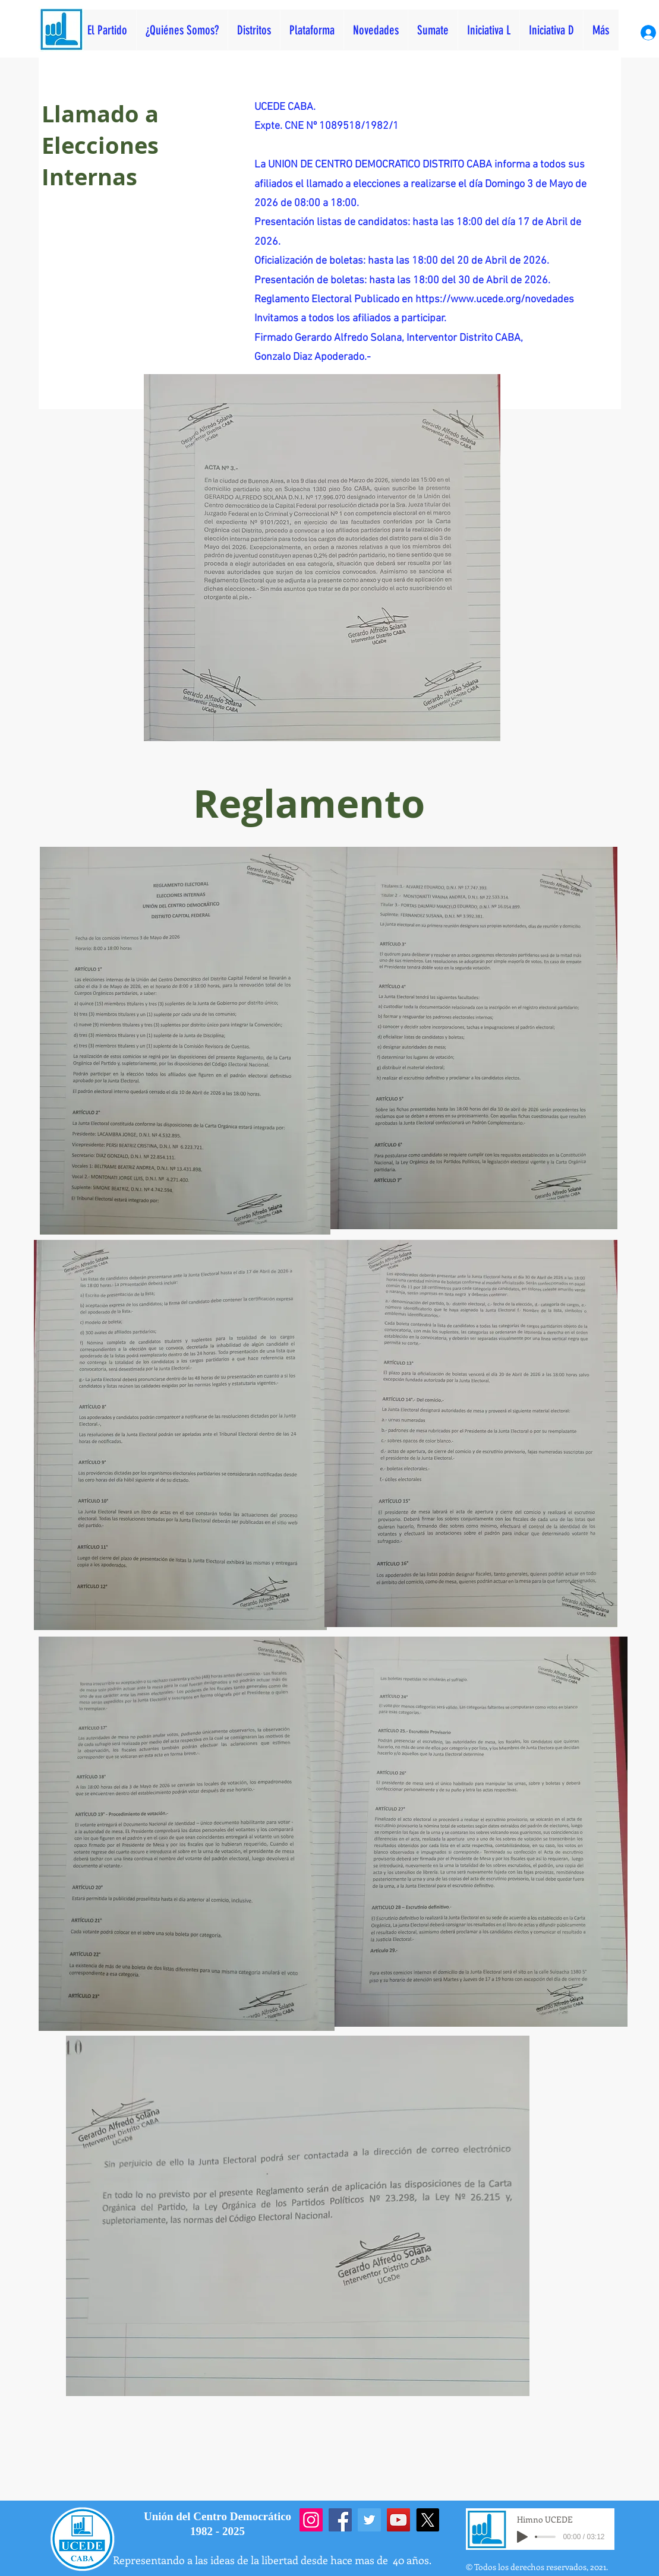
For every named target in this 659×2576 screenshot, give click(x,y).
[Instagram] (311, 2519)
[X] (427, 2519)
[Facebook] (340, 2519)
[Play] (522, 2537)
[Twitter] (369, 2519)
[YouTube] (398, 2519)
